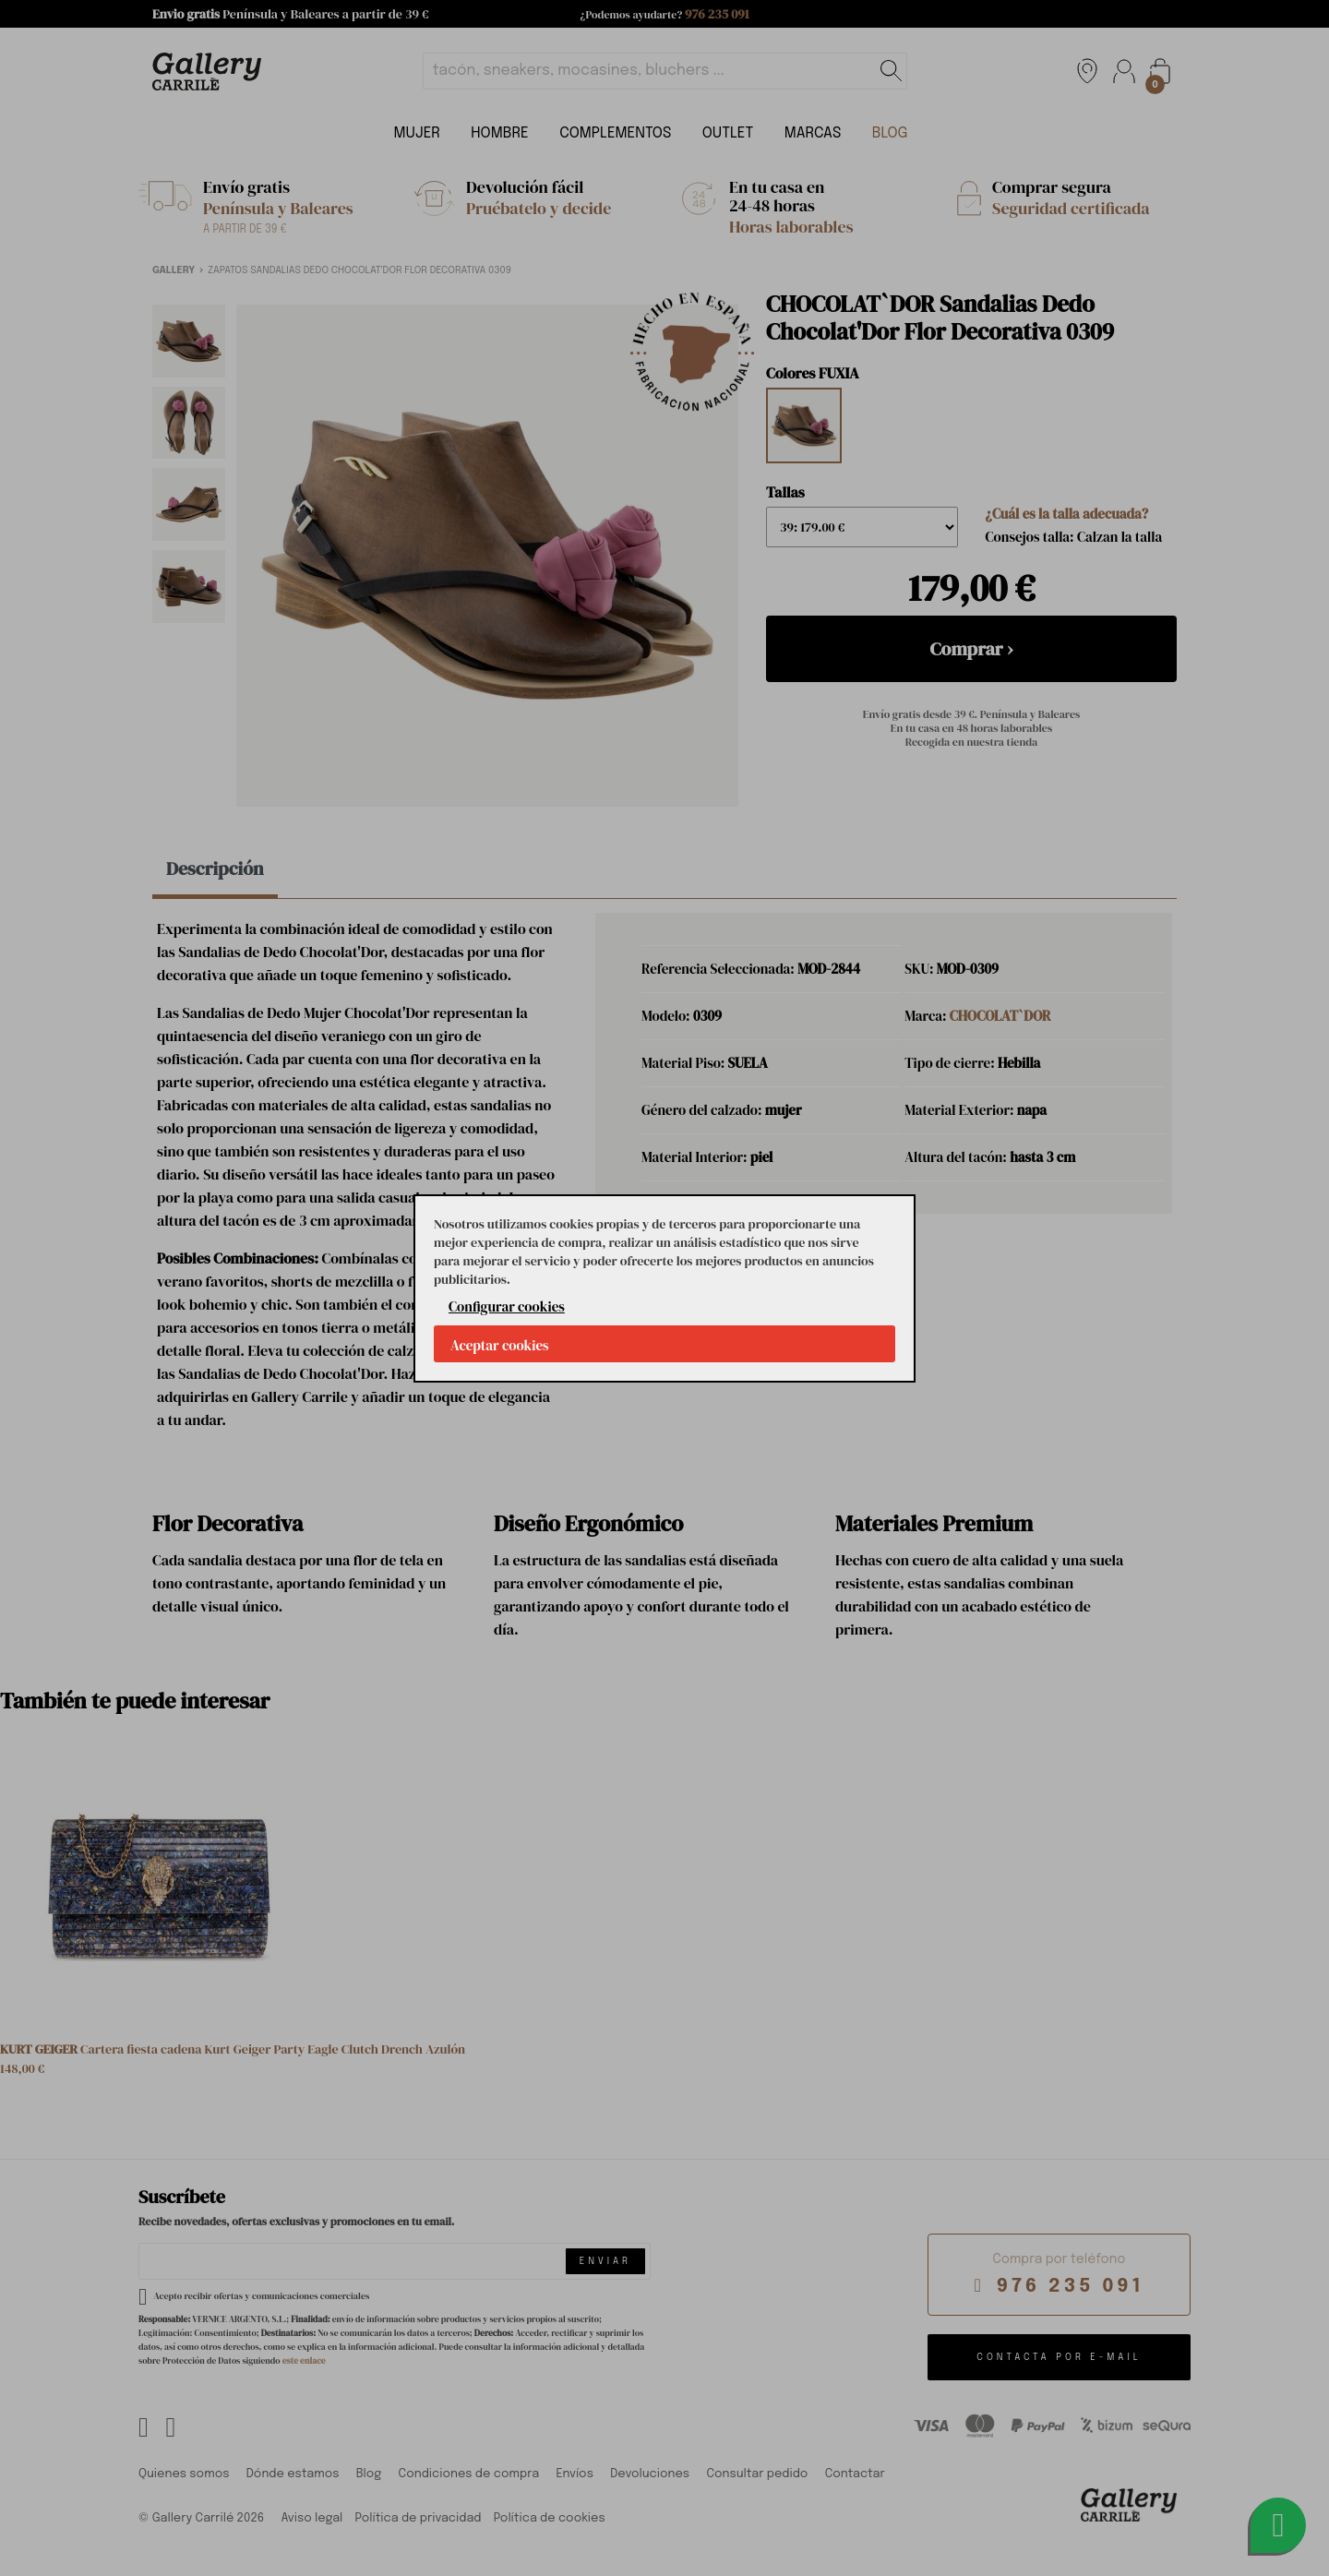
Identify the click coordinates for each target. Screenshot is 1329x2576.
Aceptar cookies (499, 1345)
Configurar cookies (507, 1306)
